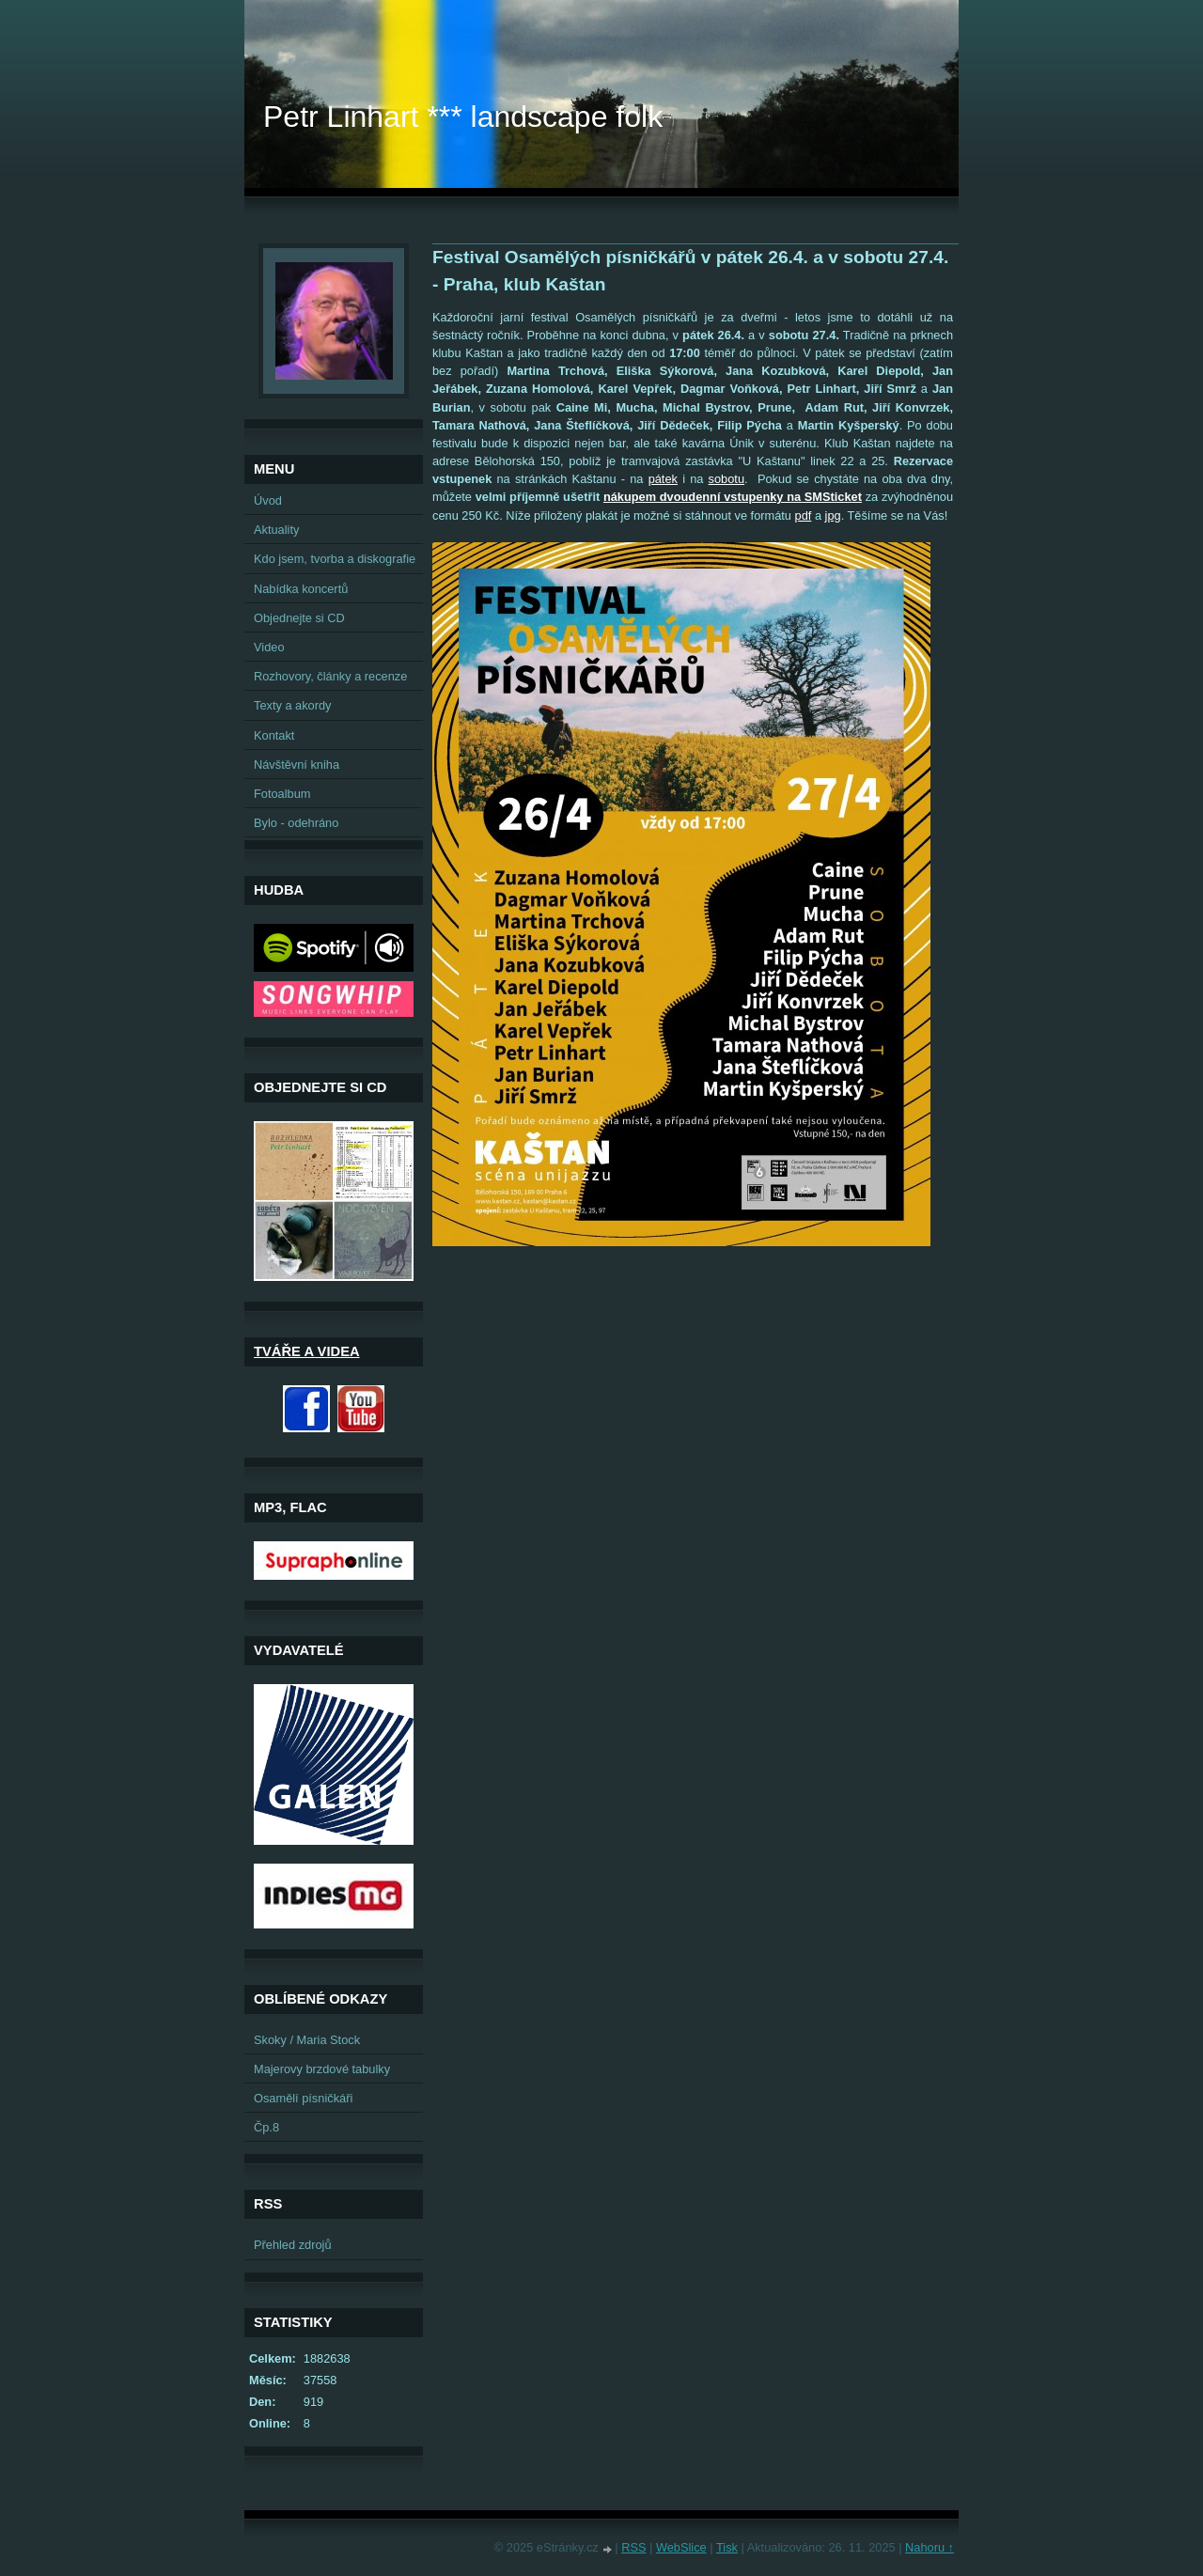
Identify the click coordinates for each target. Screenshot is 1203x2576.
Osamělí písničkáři (303, 2098)
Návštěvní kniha (296, 764)
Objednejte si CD (299, 618)
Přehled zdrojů (293, 2245)
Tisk (727, 2547)
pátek (663, 479)
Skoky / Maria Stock (307, 2040)
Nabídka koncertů (301, 589)
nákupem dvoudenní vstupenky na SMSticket (732, 497)
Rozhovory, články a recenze (330, 676)
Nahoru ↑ (929, 2547)
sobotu (726, 479)
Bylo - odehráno (296, 823)
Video (269, 647)
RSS (633, 2547)
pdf (803, 515)
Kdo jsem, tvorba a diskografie (334, 559)
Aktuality (276, 530)
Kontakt (274, 735)
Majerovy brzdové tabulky (322, 2069)
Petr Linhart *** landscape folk (463, 116)
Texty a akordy (293, 705)
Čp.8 (266, 2127)
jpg (833, 515)
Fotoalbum (282, 794)
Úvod (268, 500)
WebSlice (681, 2547)
